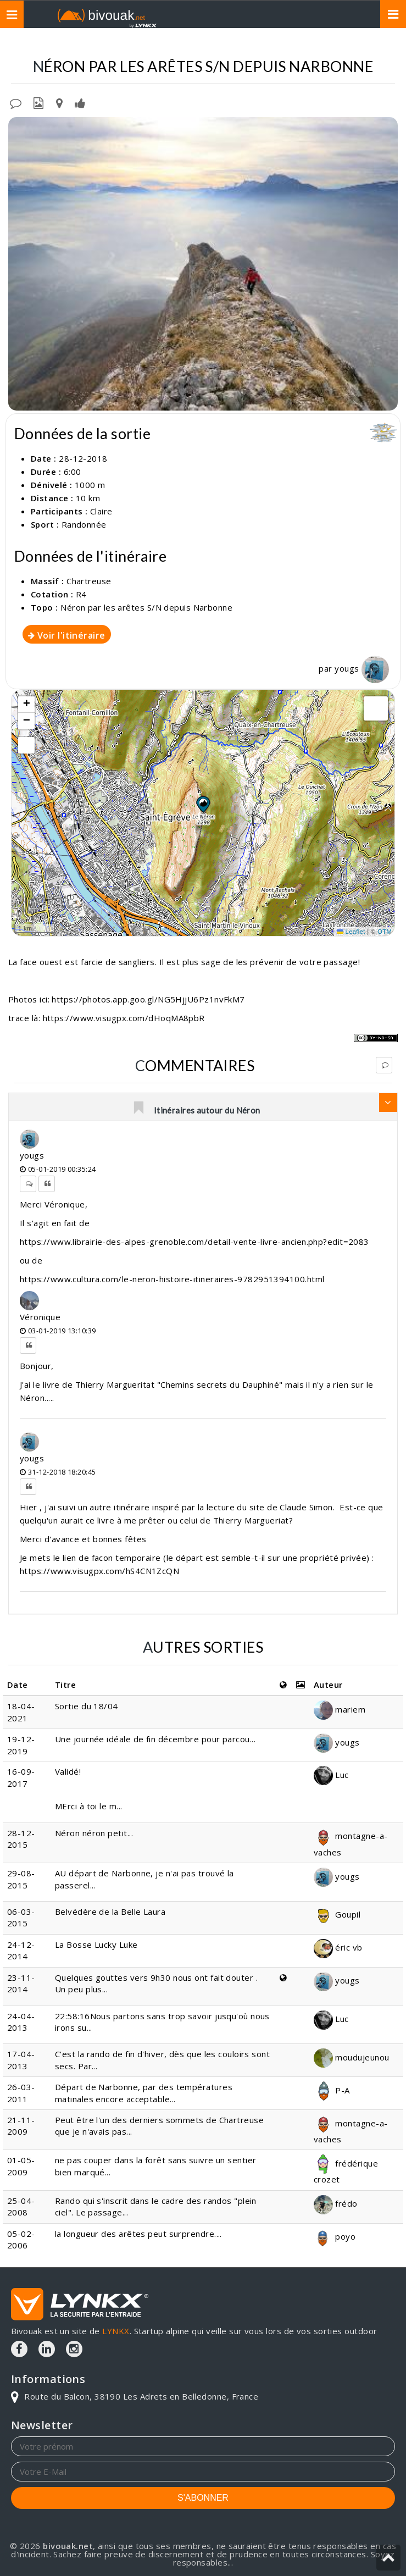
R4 (81, 594)
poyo (334, 2236)
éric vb (338, 1947)
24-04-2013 (21, 2021)
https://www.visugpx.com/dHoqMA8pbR (124, 1017)
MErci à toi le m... (89, 1806)
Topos (96, 44)
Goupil (337, 1914)
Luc (331, 1774)
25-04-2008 (21, 2206)
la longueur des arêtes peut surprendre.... (138, 2233)
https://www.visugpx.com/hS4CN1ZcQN (99, 1570)
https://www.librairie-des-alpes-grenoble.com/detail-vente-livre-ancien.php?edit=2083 (194, 1241)
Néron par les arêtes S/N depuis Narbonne (146, 607)
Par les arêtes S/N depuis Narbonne (307, 44)
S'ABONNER (203, 2497)
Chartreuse (148, 44)
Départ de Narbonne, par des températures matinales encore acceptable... (143, 2092)
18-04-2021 (21, 1711)
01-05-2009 (21, 2165)
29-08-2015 (21, 1879)
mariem (339, 1709)
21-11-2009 (21, 2125)
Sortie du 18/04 (86, 1705)
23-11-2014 (21, 1983)
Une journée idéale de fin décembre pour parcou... (155, 1738)
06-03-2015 (21, 1917)
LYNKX (115, 2330)
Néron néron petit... (94, 1832)
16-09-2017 (21, 1777)
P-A (332, 2090)
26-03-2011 (21, 2092)
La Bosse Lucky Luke (96, 1944)
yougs (362, 668)
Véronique (40, 1316)
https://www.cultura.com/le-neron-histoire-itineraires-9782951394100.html (172, 1278)
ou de (31, 1260)
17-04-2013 (21, 2059)
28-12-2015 (21, 1838)
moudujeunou (351, 2057)
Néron (200, 44)
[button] (203, 804)
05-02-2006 (21, 2239)
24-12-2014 (21, 1950)
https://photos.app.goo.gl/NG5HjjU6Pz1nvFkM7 (148, 999)
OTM (384, 931)
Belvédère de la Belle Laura (110, 1911)
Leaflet (351, 931)
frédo (336, 2203)
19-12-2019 (21, 1744)
